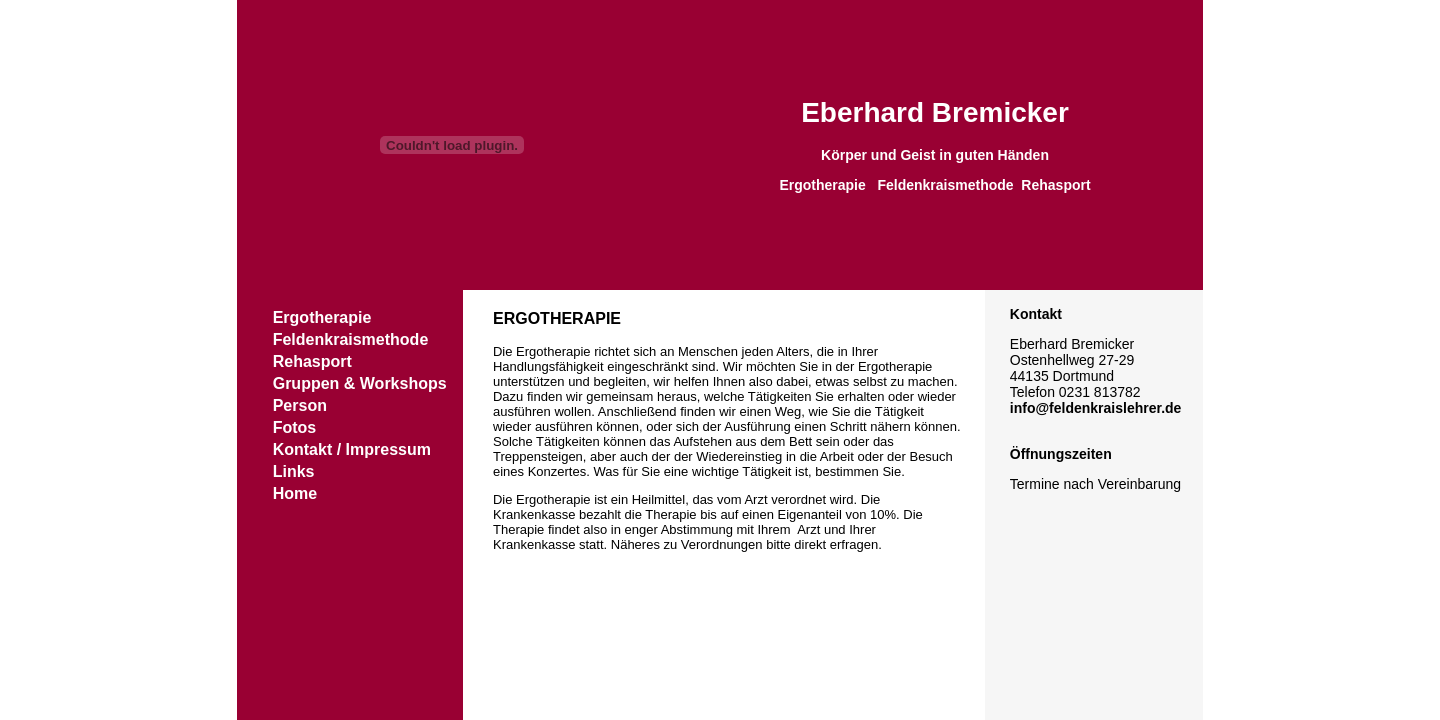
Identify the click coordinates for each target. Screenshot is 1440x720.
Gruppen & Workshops (360, 383)
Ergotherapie (322, 317)
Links (294, 471)
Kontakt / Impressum (352, 449)
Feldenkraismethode (351, 339)
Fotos (295, 427)
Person (300, 405)
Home (295, 493)
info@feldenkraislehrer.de (1096, 408)
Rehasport (312, 361)
